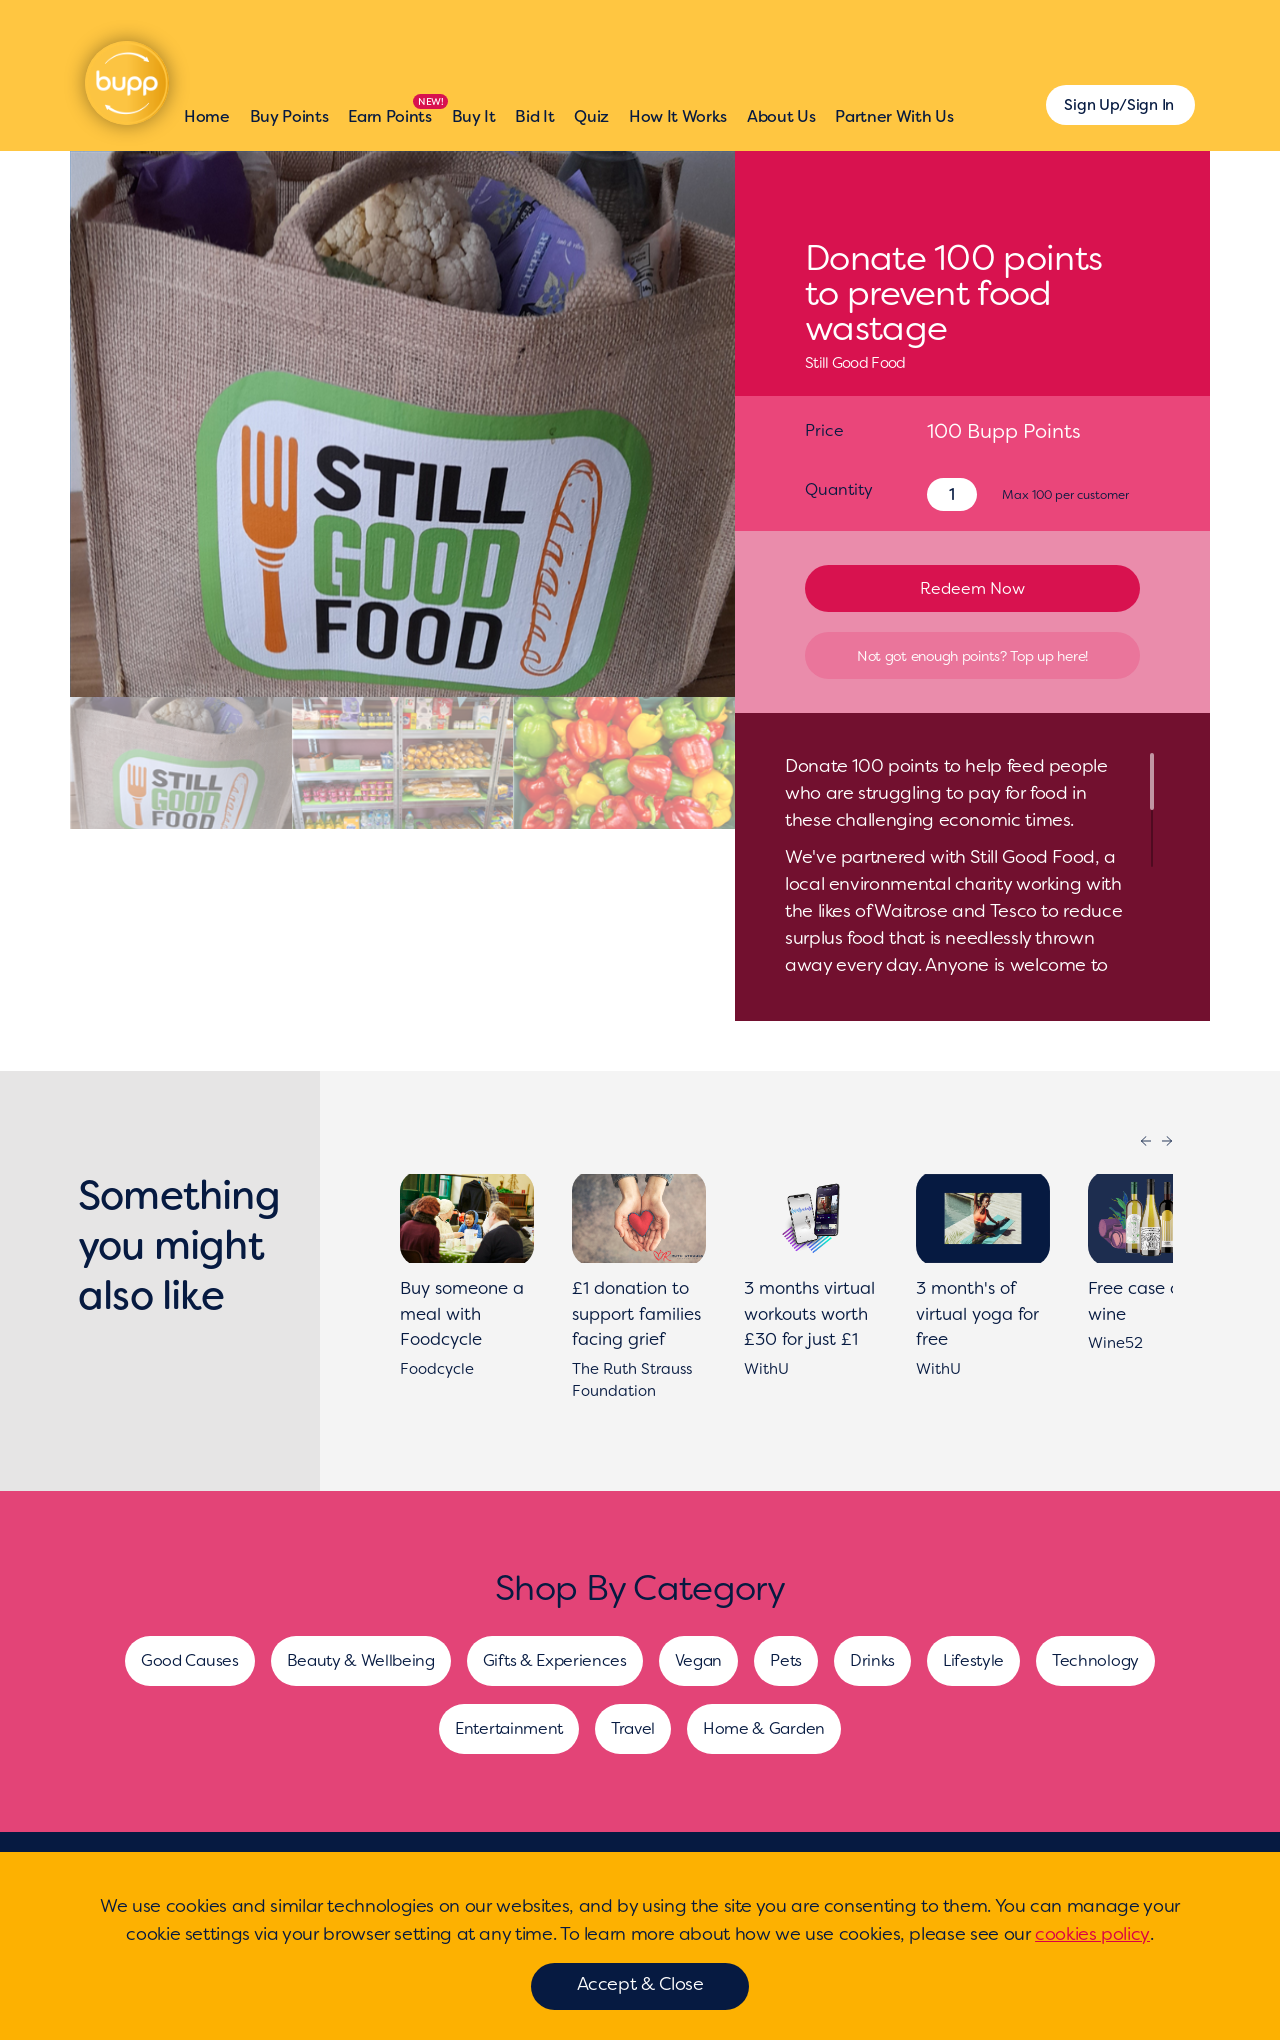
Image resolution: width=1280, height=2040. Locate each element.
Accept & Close (640, 1984)
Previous (1146, 1141)
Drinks (872, 1660)
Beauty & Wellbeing (361, 1660)
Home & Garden (764, 1728)
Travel (633, 1728)
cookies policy (1092, 1934)
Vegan (698, 1660)
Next (1167, 1141)
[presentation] (111, 424)
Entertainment (509, 1728)
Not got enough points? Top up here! (972, 656)
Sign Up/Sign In (1119, 105)
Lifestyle (973, 1660)
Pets (786, 1660)
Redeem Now (972, 588)
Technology (1095, 1660)
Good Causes (189, 1660)
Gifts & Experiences (555, 1660)
